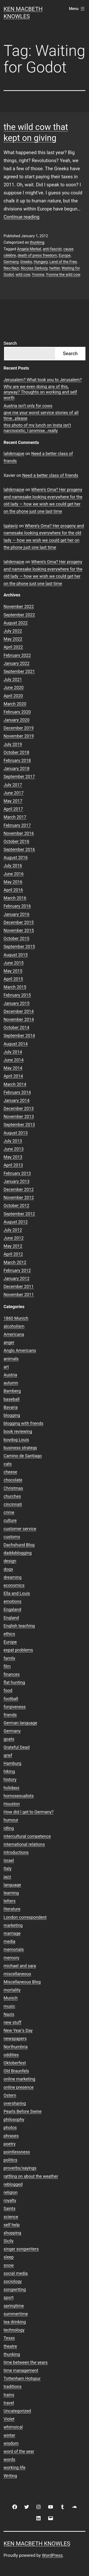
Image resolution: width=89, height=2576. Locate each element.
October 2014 (16, 1027)
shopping (12, 2232)
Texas (9, 2337)
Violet (9, 2418)
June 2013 (13, 1148)
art (6, 1366)
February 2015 (17, 995)
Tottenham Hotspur (22, 2378)
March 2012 (15, 1262)
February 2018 (17, 760)
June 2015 (13, 962)
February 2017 (17, 825)
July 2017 (13, 784)
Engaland (12, 1609)
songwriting (15, 2289)
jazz (7, 1876)
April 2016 (13, 889)
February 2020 (17, 711)
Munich (11, 1997)
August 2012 (16, 1221)
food (8, 1690)
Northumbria (16, 2046)
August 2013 (16, 1132)
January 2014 (16, 1100)
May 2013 (13, 1156)
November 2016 (19, 833)
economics (14, 1585)
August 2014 (16, 1043)
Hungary (41, 261)
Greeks (26, 261)
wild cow (23, 274)
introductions (16, 1852)
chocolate (13, 1479)
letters (10, 1900)
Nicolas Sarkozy (34, 268)
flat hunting (14, 1682)
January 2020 (16, 719)
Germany (11, 261)
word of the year (19, 2451)
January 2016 (16, 914)
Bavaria (11, 1407)
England (11, 1617)
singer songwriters (21, 2248)
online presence (18, 2087)
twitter (54, 268)
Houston (12, 1803)
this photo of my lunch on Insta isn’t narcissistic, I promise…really (37, 428)
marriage (12, 1933)
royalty (10, 2200)
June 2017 (13, 792)
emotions (12, 1601)
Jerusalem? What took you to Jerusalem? (43, 379)
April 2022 (13, 646)
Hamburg (12, 1763)
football (11, 1698)
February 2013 (17, 1173)
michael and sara (20, 1965)
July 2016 (13, 865)
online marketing (19, 2078)
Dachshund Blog (19, 1544)
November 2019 (19, 735)
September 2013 (19, 1124)
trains (9, 2394)
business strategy (20, 1447)
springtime (14, 2305)
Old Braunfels (16, 2070)
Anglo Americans (20, 1350)
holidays (11, 1787)
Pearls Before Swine (23, 2111)
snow (9, 2265)
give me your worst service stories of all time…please (41, 415)
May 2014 (13, 1067)
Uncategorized (17, 2410)
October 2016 (16, 841)
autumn (11, 1382)
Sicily (9, 2240)
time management (21, 2370)
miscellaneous (17, 1973)
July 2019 (13, 744)
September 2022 (19, 614)
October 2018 (16, 752)
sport (9, 2297)
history (10, 1779)
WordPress (52, 2555)
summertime (16, 2313)
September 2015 (19, 946)
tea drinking (15, 2321)
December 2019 (19, 727)
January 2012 (16, 1278)
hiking (9, 1771)
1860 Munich (16, 1318)
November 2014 (19, 1019)
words (9, 2459)
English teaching (19, 1625)
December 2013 (19, 1108)
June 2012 (13, 1237)
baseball (11, 1399)
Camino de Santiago (23, 1455)
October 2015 (16, 938)
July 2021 (13, 679)
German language (20, 1722)
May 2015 (13, 970)
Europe (64, 255)
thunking (37, 242)
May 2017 (13, 800)
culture (10, 1520)
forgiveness (15, 1706)
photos (10, 2127)
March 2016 (15, 897)
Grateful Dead (17, 1747)
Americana (14, 1334)
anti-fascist (52, 249)
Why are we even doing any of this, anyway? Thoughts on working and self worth (40, 392)
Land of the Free (63, 261)
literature (12, 1908)
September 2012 (19, 1213)
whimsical (13, 2426)
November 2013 (19, 1116)
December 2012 (19, 1189)
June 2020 (13, 687)
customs (12, 1536)
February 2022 (17, 655)
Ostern (10, 2095)
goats (9, 1738)
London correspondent (25, 1917)
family (9, 1658)
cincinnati (13, 1504)
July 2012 (13, 1229)
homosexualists (19, 1795)
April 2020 (13, 695)
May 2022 (13, 638)
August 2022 (16, 622)
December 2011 (19, 1286)
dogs (8, 1569)
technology (14, 2329)
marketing (13, 1925)
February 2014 (17, 1092)
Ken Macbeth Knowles (37, 2543)
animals (11, 1358)
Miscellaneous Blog (22, 1981)
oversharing (15, 2103)
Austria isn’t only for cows (28, 405)
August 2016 (16, 857)
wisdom (11, 2443)
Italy (7, 1868)
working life (14, 2467)
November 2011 (19, 1294)
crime (9, 1512)
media (9, 1941)
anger (9, 1342)
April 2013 (13, 1165)
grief (8, 1755)
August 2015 (16, 954)
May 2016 (13, 881)
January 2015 (16, 1003)
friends (10, 1714)
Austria (10, 1374)
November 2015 (19, 930)
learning (11, 1892)
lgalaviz (11, 525)
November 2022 (19, 606)
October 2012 (16, 1205)
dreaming (13, 1577)
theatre (10, 2346)
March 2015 (15, 986)
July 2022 (13, 630)
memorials (14, 1949)
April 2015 (13, 978)
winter (9, 2435)
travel (9, 2402)
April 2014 (13, 1075)
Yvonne (38, 274)
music (9, 2006)
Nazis (9, 2014)
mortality (12, 1989)
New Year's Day (18, 2030)
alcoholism (14, 1326)
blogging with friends (23, 1423)
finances (12, 1674)
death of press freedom (37, 255)
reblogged (13, 2184)
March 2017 (15, 816)
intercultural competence (27, 1836)
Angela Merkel (29, 249)
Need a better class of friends (50, 475)
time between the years (26, 2362)
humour (11, 1819)
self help (12, 2224)
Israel (9, 1860)
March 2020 (15, 703)
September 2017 (19, 776)
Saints (9, 2208)
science (11, 2216)
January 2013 (16, 1181)
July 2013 (13, 1140)
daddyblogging (18, 1552)
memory (11, 1957)
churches (12, 1496)
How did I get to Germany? (29, 1811)
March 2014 (15, 1084)
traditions (13, 2386)
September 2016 (19, 849)
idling (9, 1828)
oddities (11, 2054)
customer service (20, 1528)
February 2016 (17, 905)
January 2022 (16, 663)
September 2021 (19, 671)
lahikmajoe (14, 453)
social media (16, 2273)
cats (8, 1463)
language (12, 1884)
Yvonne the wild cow (63, 274)
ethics (9, 1633)
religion (11, 2192)
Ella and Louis (17, 1593)
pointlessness (17, 2151)
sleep (9, 2256)
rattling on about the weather (31, 2176)
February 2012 (17, 1270)
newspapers (15, 2038)
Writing (10, 2475)
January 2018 (16, 768)
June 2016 (13, 873)
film (7, 1666)
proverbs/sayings (20, 2167)
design (10, 1560)
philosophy (14, 2119)
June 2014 (13, 1059)
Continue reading (21, 217)
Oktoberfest (15, 2062)
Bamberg (12, 1390)
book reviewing (18, 1431)
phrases (11, 2135)
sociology (13, 2281)
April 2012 (13, 1254)
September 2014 (19, 1035)
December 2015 (19, 922)
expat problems (18, 1649)
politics (10, 2159)
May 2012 (13, 1245)
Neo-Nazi (11, 268)
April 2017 (13, 808)
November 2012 (19, 1197)
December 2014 (19, 1011)
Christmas (13, 1488)
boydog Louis (16, 1439)
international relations (24, 1844)
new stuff (12, 2022)
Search (10, 343)
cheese (10, 1471)
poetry (10, 2143)
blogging (12, 1415)
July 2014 (13, 1051)
